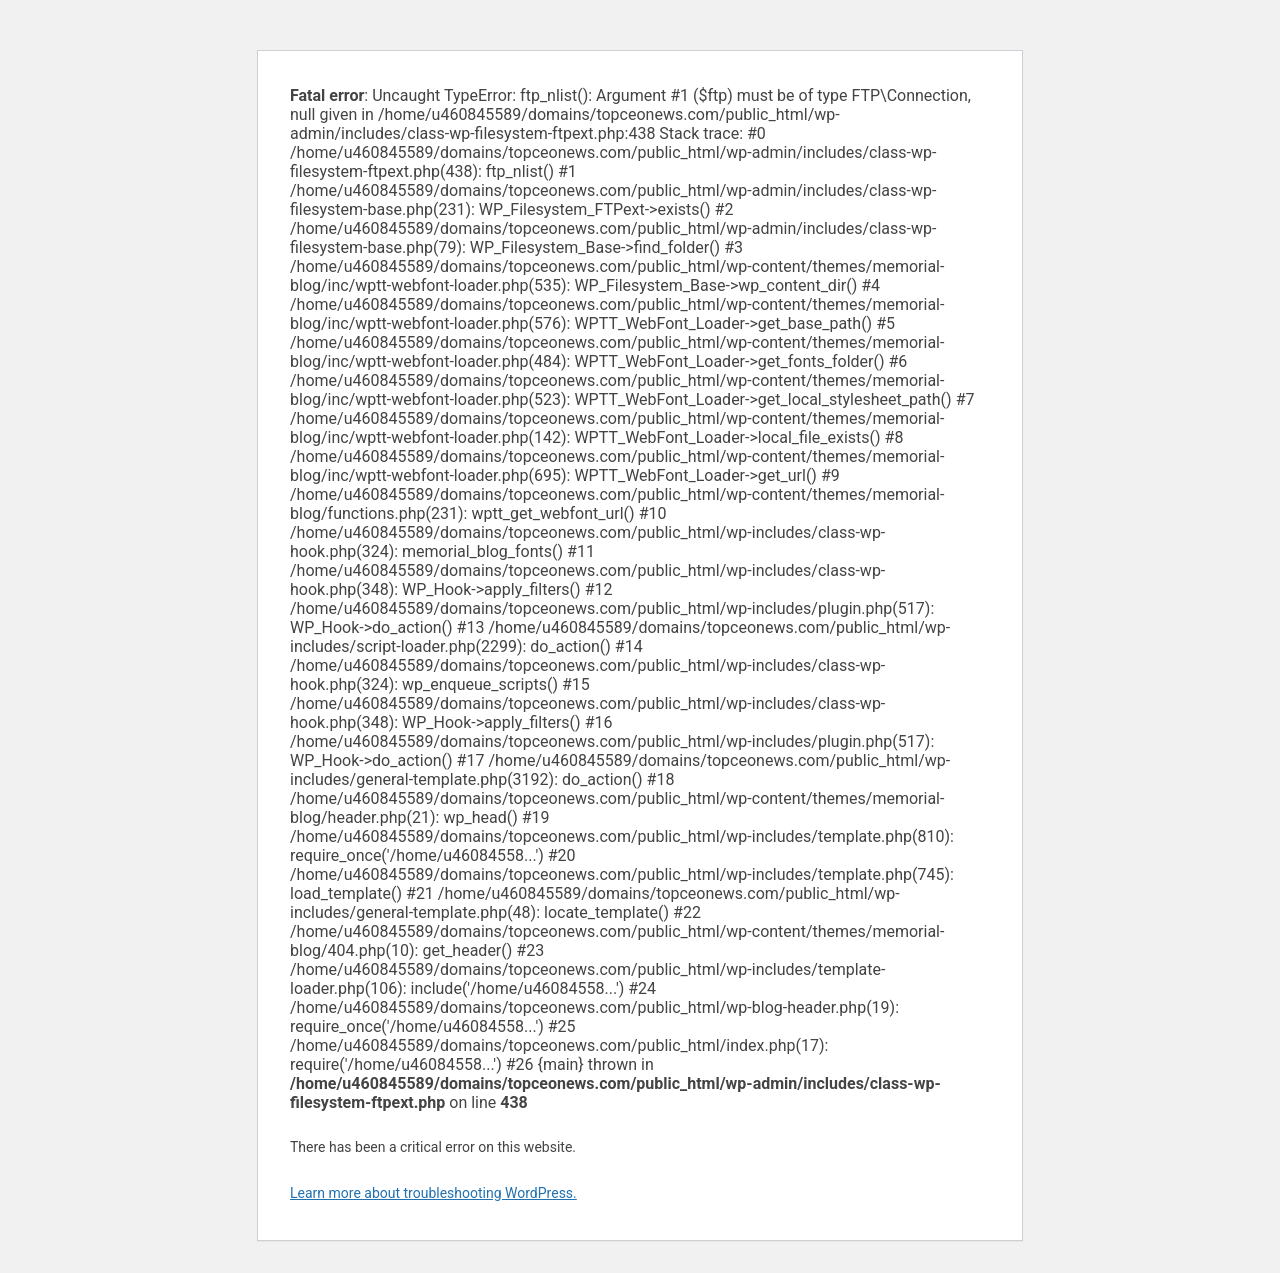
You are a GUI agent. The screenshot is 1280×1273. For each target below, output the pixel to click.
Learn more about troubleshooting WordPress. (433, 1193)
